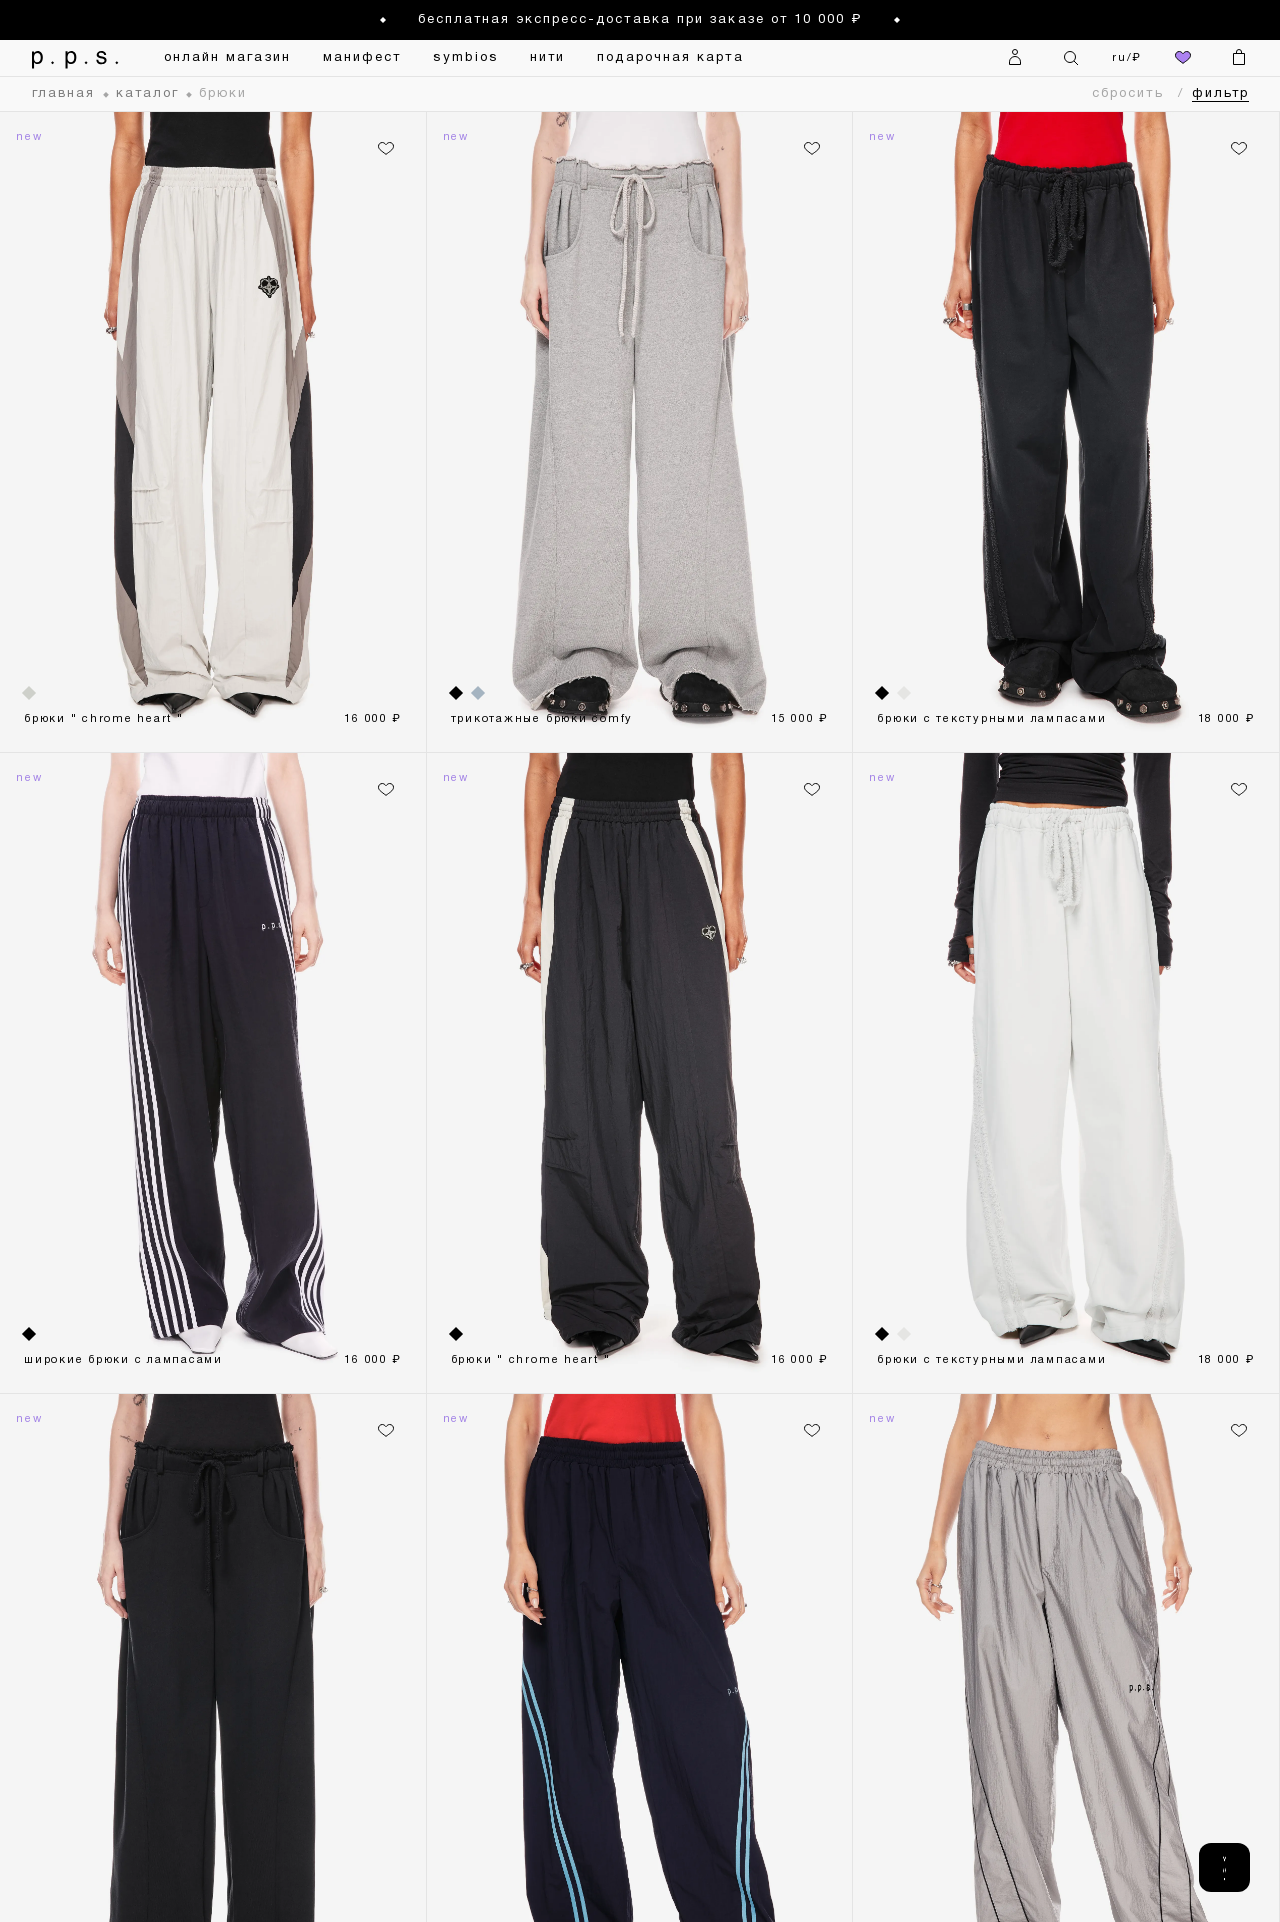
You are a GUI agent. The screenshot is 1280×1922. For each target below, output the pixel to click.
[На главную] (69, 58)
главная (64, 94)
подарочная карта (670, 58)
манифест (362, 58)
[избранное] (1183, 58)
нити (547, 58)
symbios (465, 58)
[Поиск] (1071, 58)
